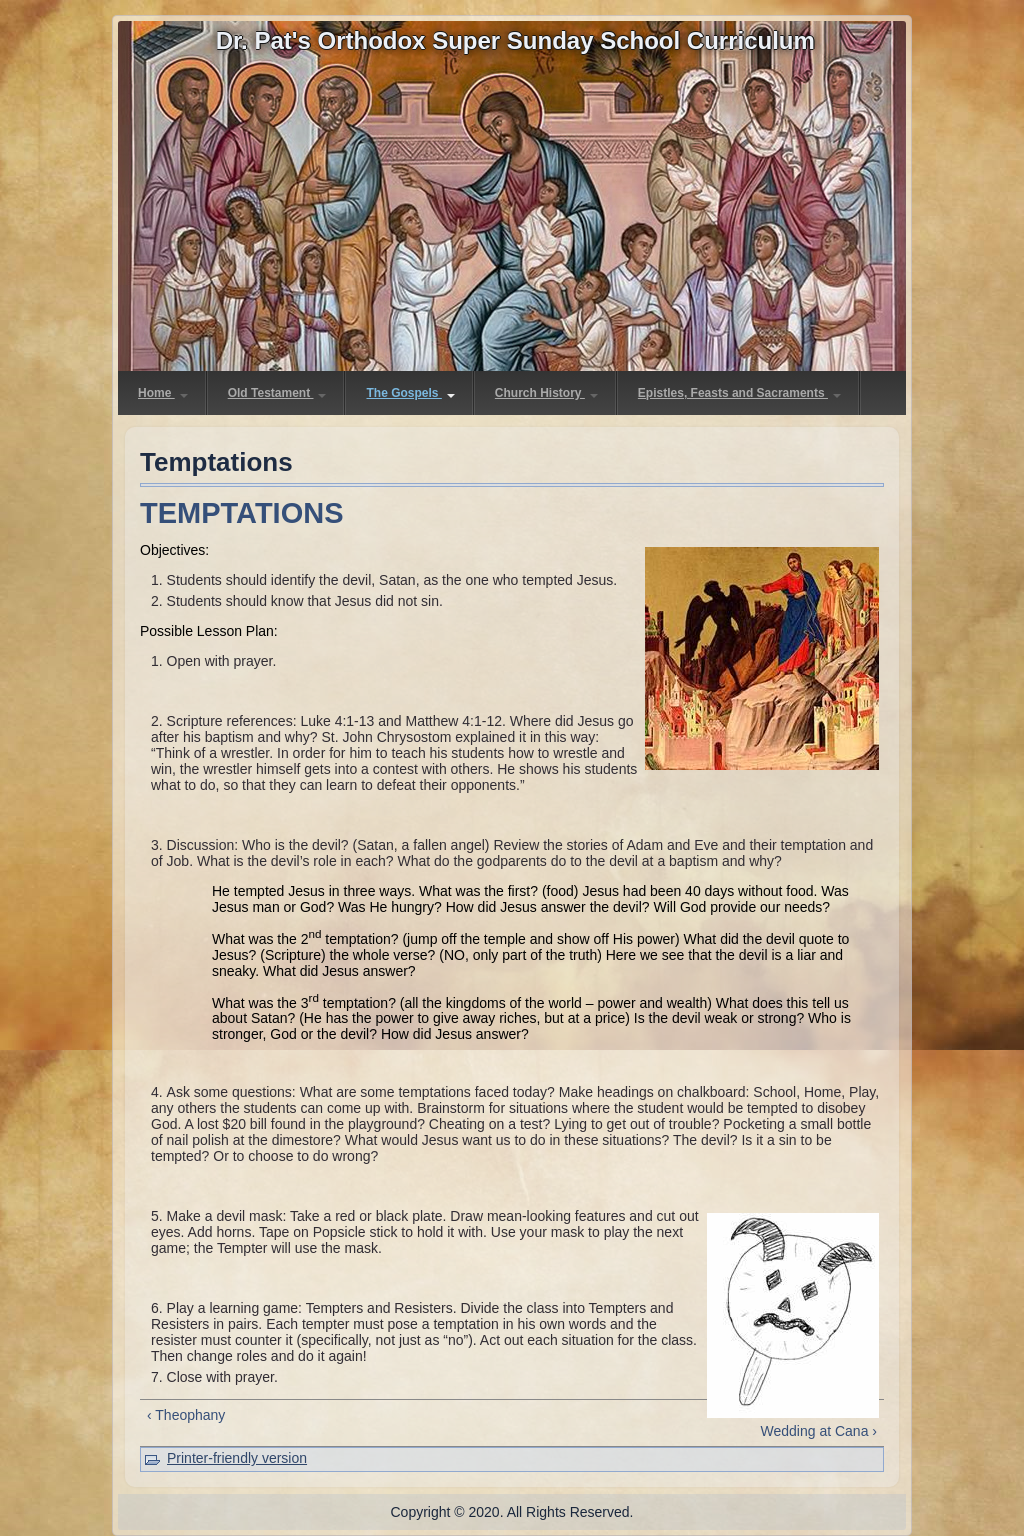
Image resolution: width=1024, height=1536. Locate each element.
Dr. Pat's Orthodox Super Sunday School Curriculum (515, 40)
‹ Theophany (186, 1415)
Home (163, 393)
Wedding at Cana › (819, 1431)
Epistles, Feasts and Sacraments (739, 393)
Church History (546, 393)
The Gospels (410, 393)
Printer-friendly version (237, 1458)
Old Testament (277, 393)
